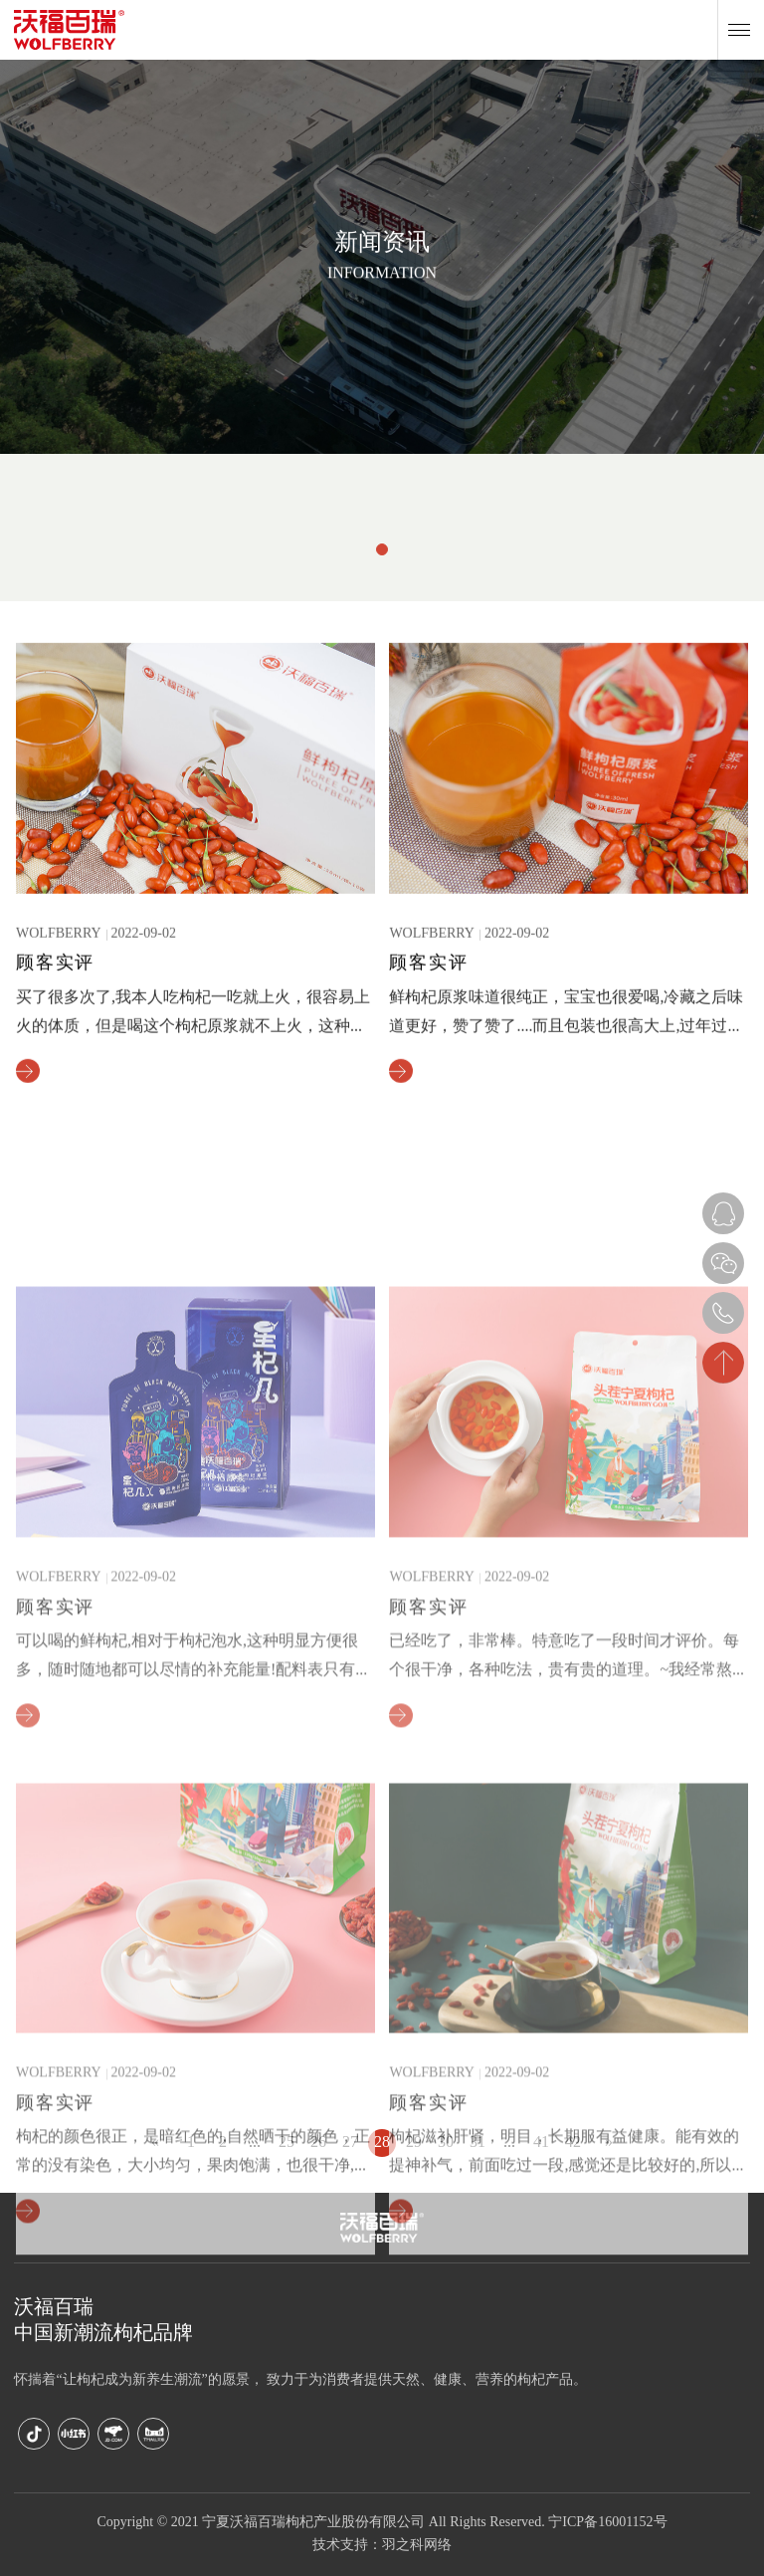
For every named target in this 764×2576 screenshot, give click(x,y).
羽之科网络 (417, 2545)
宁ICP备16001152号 (607, 2522)
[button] (382, 549)
